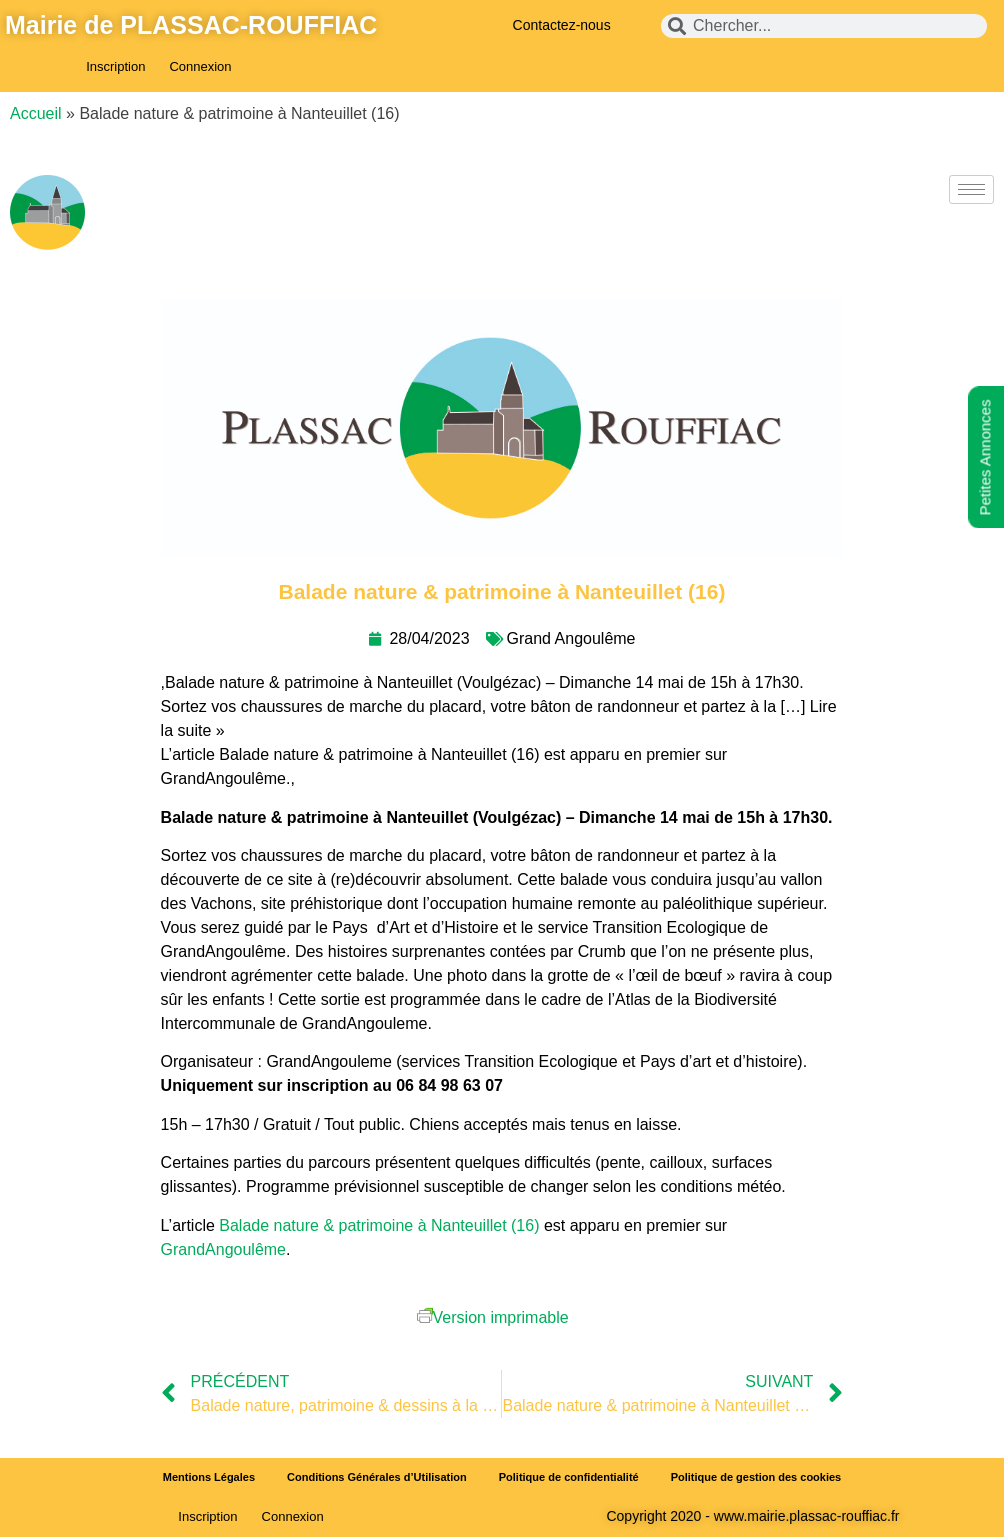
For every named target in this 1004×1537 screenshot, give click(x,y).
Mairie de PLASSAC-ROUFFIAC (191, 25)
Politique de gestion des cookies (756, 1477)
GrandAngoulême (223, 1249)
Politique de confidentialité (569, 1477)
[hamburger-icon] (971, 189)
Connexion (200, 66)
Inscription (115, 66)
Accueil (36, 113)
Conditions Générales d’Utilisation (377, 1477)
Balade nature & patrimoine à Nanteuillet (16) (379, 1225)
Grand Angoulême (571, 638)
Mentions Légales (209, 1477)
